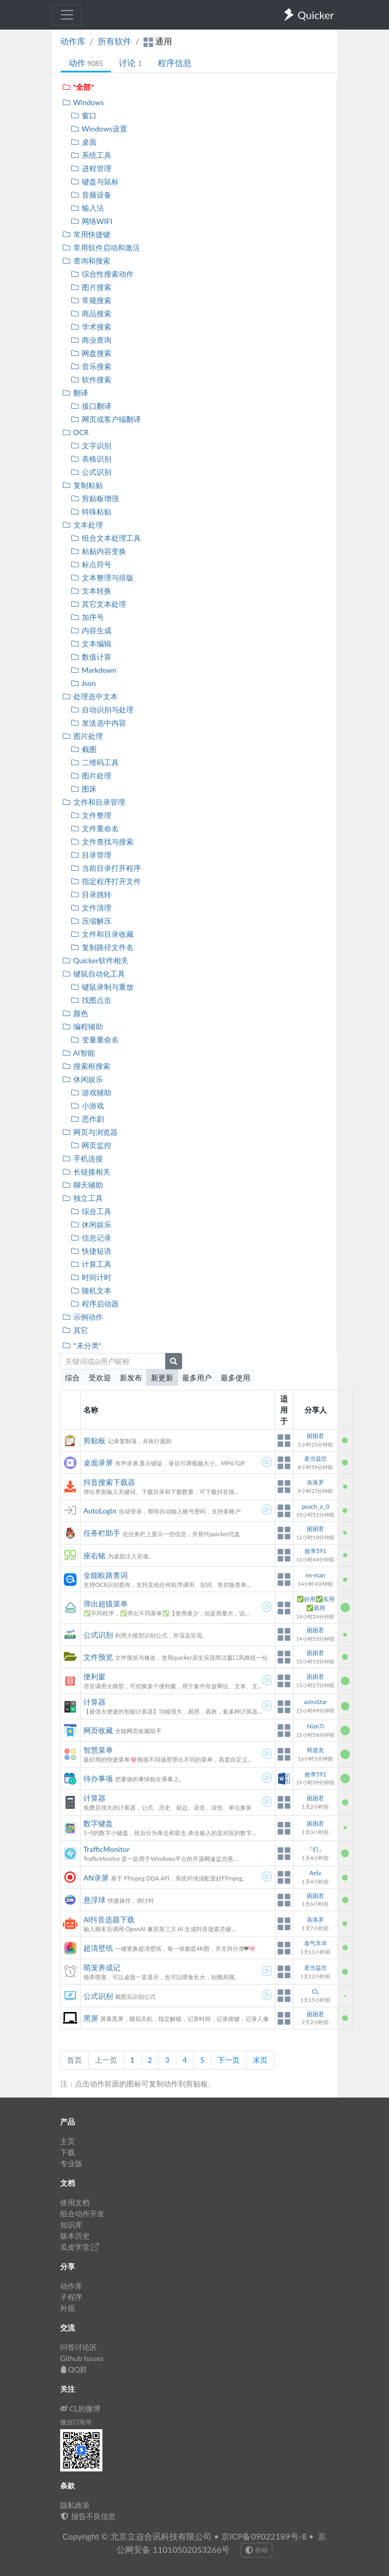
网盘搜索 (91, 353)
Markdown (94, 669)
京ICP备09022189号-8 (264, 2536)
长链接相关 (86, 1171)
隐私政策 (75, 2504)
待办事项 (98, 1778)
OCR (75, 432)
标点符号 (91, 564)
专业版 (71, 2163)
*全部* (78, 86)
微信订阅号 (76, 2422)
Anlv (315, 1872)
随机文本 (91, 1290)
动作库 (73, 41)
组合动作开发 (82, 2213)
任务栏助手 (101, 1532)
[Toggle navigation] (67, 14)
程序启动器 (95, 1303)
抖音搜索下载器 (109, 1482)
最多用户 (197, 1377)
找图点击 (91, 999)
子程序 (71, 2296)
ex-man (315, 1575)
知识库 (71, 2224)
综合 (72, 1377)
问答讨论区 (78, 2347)
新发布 (131, 1377)
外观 (67, 2308)
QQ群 (74, 2369)
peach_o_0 (315, 1506)
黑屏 (90, 2018)
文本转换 (91, 590)
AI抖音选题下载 (109, 1919)
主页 (67, 2141)
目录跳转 (91, 894)
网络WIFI (91, 221)
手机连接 (82, 1158)
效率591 (315, 1550)
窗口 (84, 115)
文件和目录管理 (93, 801)
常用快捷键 (86, 234)
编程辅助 (82, 1026)
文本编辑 (91, 643)
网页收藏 (98, 1730)
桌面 (84, 141)
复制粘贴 (82, 485)
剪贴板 (94, 1440)
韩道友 (315, 1749)
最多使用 (235, 1377)
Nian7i (315, 1726)
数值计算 (91, 656)
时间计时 (91, 1277)
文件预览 (98, 1656)
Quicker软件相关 (95, 960)
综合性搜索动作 (102, 273)
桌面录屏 (98, 1462)
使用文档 (75, 2202)
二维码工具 (95, 762)
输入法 (87, 207)
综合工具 (91, 1211)
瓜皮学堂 (79, 2246)
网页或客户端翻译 (106, 419)
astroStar (315, 1701)
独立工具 (82, 1197)
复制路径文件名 (102, 947)
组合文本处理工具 (106, 537)
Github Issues (82, 2358)
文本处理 (82, 524)
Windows (83, 102)
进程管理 (91, 168)
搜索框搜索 (86, 1065)
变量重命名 (95, 1039)
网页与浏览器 (90, 1131)
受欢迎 (100, 1377)
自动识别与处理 (102, 709)
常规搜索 (91, 300)
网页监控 (91, 1145)
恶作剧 (87, 1118)
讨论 (130, 63)
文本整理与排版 (102, 577)
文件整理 (91, 815)
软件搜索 (91, 379)
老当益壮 (315, 1458)
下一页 (228, 2059)
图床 (84, 788)
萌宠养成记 (101, 1967)
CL (315, 1991)
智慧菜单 (98, 1749)
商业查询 (91, 339)
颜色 (75, 1013)
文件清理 (91, 907)
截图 (84, 749)
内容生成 (91, 630)
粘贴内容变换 (98, 551)
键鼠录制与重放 (102, 986)
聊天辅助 (82, 1184)
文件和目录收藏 (102, 933)
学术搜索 (91, 326)
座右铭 (94, 1555)
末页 (260, 2059)
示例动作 (82, 1316)
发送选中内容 (98, 722)
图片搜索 (91, 287)
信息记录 (91, 1237)
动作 (86, 63)
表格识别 (91, 458)
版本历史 (75, 2235)
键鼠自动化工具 (93, 973)
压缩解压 (91, 920)
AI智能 (78, 1052)
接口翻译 (91, 405)
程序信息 (175, 63)
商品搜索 (91, 313)
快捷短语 (91, 1250)
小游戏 (87, 1105)
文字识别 (91, 445)
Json (83, 683)
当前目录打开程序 (106, 867)
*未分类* (82, 1345)
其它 (75, 1329)
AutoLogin (100, 1510)
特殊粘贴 (91, 511)
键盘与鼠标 (95, 181)
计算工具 (91, 1263)
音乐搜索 (91, 366)
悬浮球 (94, 1899)
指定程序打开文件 (106, 881)
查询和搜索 (86, 260)
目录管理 (91, 854)
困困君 (315, 1435)
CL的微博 (80, 2408)
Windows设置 (99, 128)
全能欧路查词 (105, 1575)
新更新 (162, 1377)
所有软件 (114, 41)
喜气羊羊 (315, 1943)
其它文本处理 (98, 603)
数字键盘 (98, 1823)
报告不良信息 (88, 2516)
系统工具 (91, 155)
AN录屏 (96, 1877)
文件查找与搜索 (102, 841)
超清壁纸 (98, 1947)
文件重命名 (95, 828)
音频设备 (91, 194)
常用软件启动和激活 (101, 247)
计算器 (94, 1701)
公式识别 (91, 471)
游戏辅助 (91, 1092)
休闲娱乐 (82, 1079)
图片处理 (82, 735)
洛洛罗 (315, 1482)
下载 (67, 2152)
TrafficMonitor (106, 1849)
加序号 (87, 617)
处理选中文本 (90, 696)
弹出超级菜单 (105, 1603)
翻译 (75, 392)
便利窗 (94, 1676)
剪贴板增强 (95, 498)
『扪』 (315, 1849)
